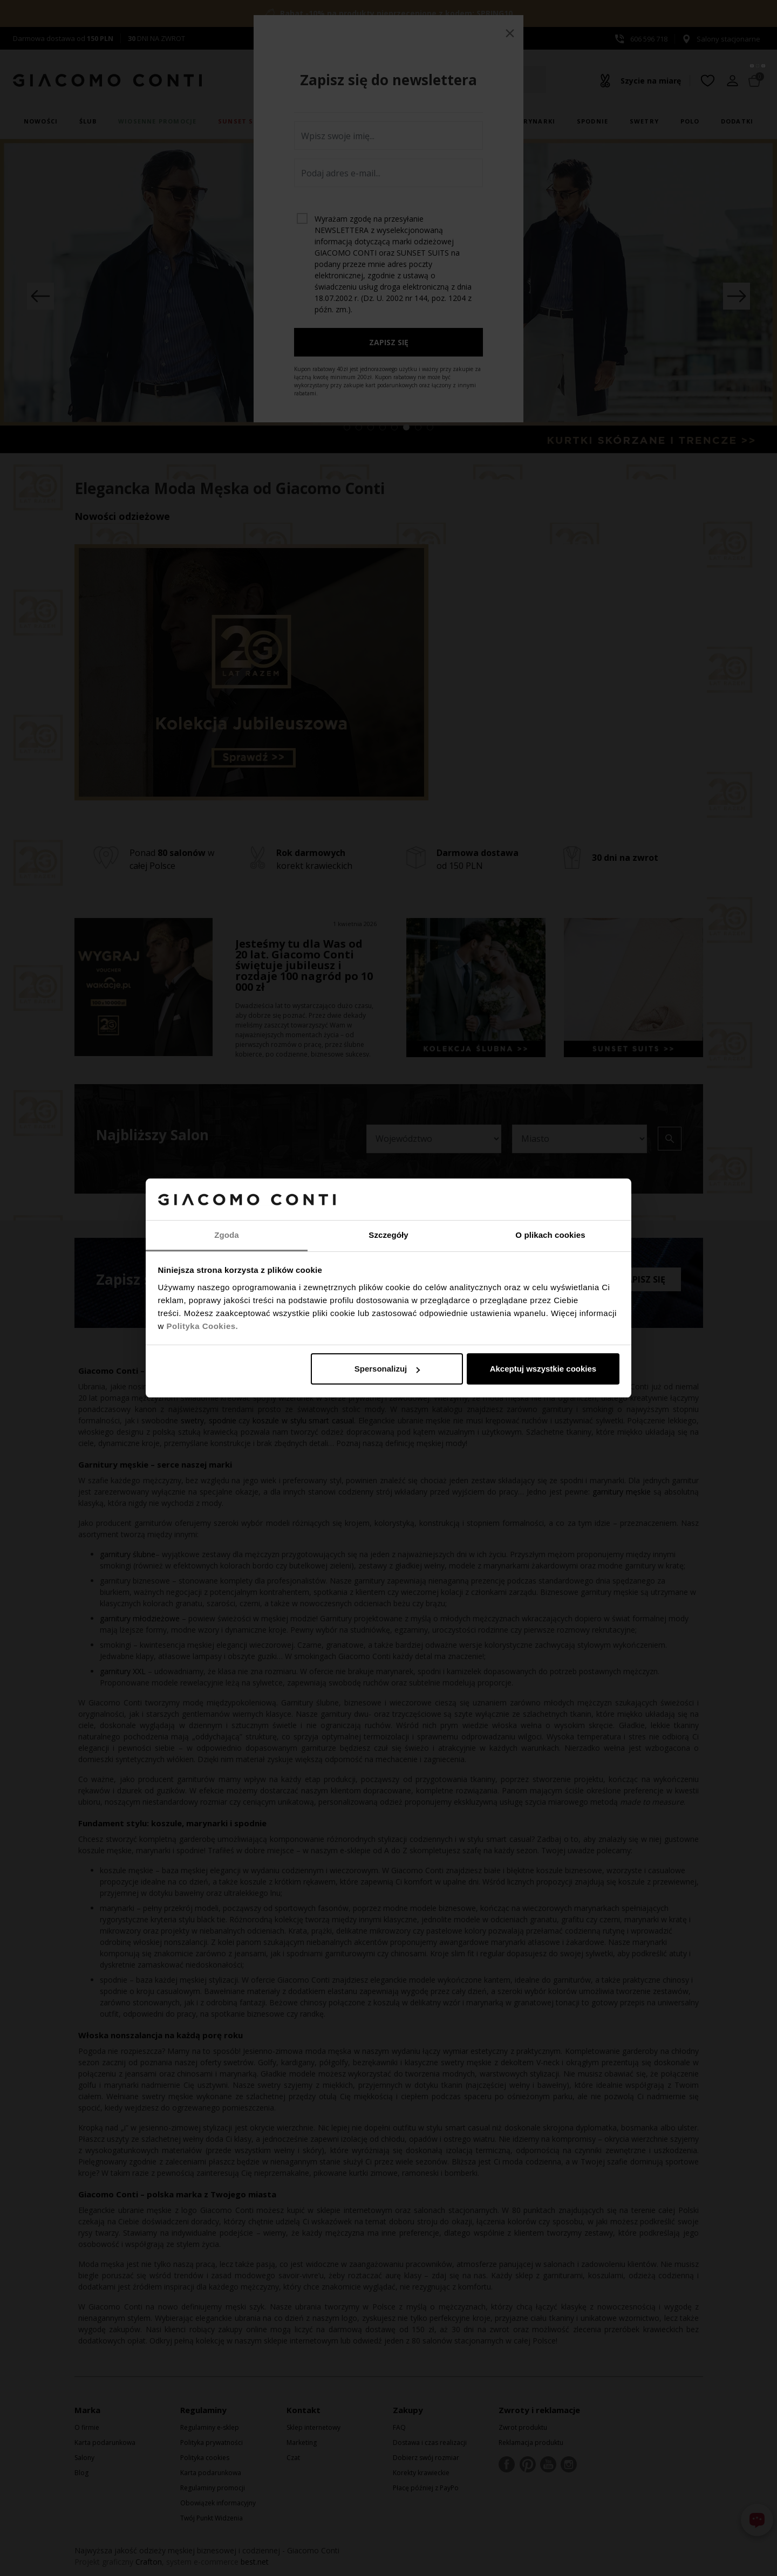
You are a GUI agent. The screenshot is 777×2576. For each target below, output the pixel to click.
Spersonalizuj (387, 1368)
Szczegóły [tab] (388, 1234)
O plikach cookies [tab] (550, 1234)
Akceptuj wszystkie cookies (543, 1368)
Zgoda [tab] (226, 1234)
